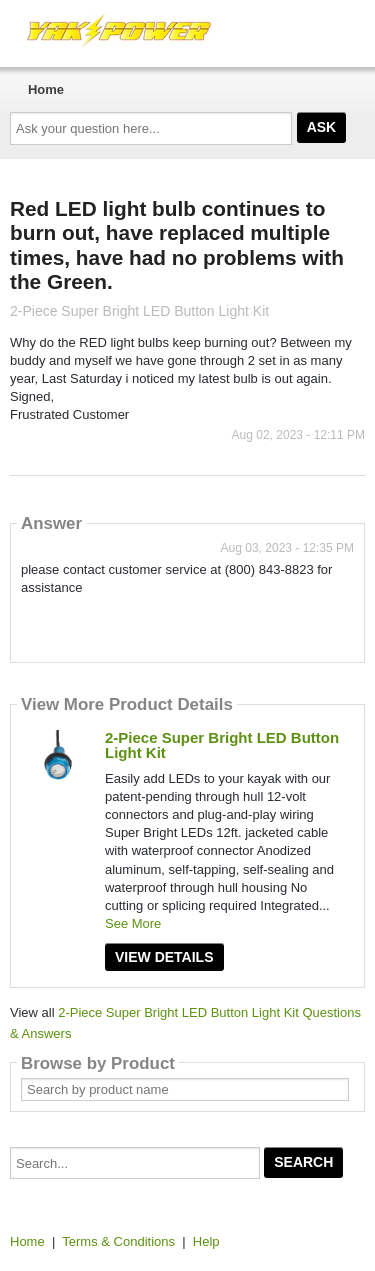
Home (46, 89)
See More (133, 923)
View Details (164, 957)
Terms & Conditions (118, 1241)
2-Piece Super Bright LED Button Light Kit (222, 745)
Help (206, 1241)
